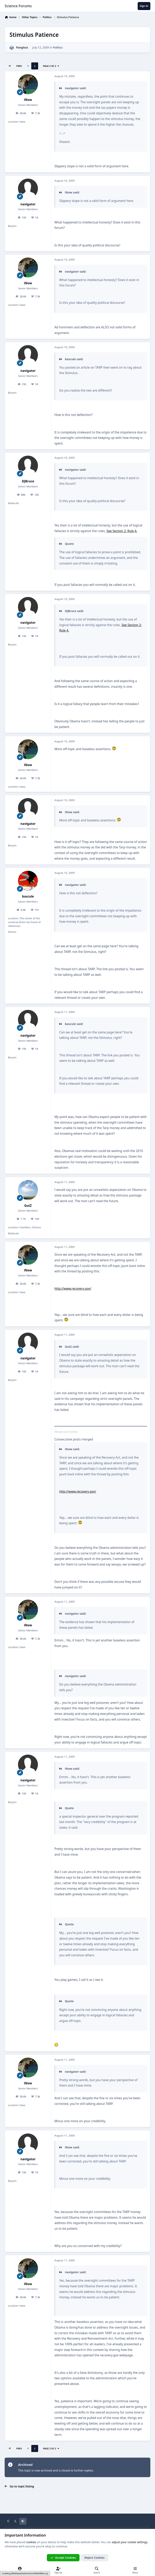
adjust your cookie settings (129, 2542)
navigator (28, 204)
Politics (58, 47)
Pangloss (22, 47)
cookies (31, 2542)
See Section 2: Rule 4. (122, 531)
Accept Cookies (63, 2557)
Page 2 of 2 (51, 65)
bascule (28, 896)
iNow (28, 100)
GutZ (28, 1206)
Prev (19, 65)
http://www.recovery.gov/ (72, 1288)
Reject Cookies (95, 2557)
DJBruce (28, 481)
